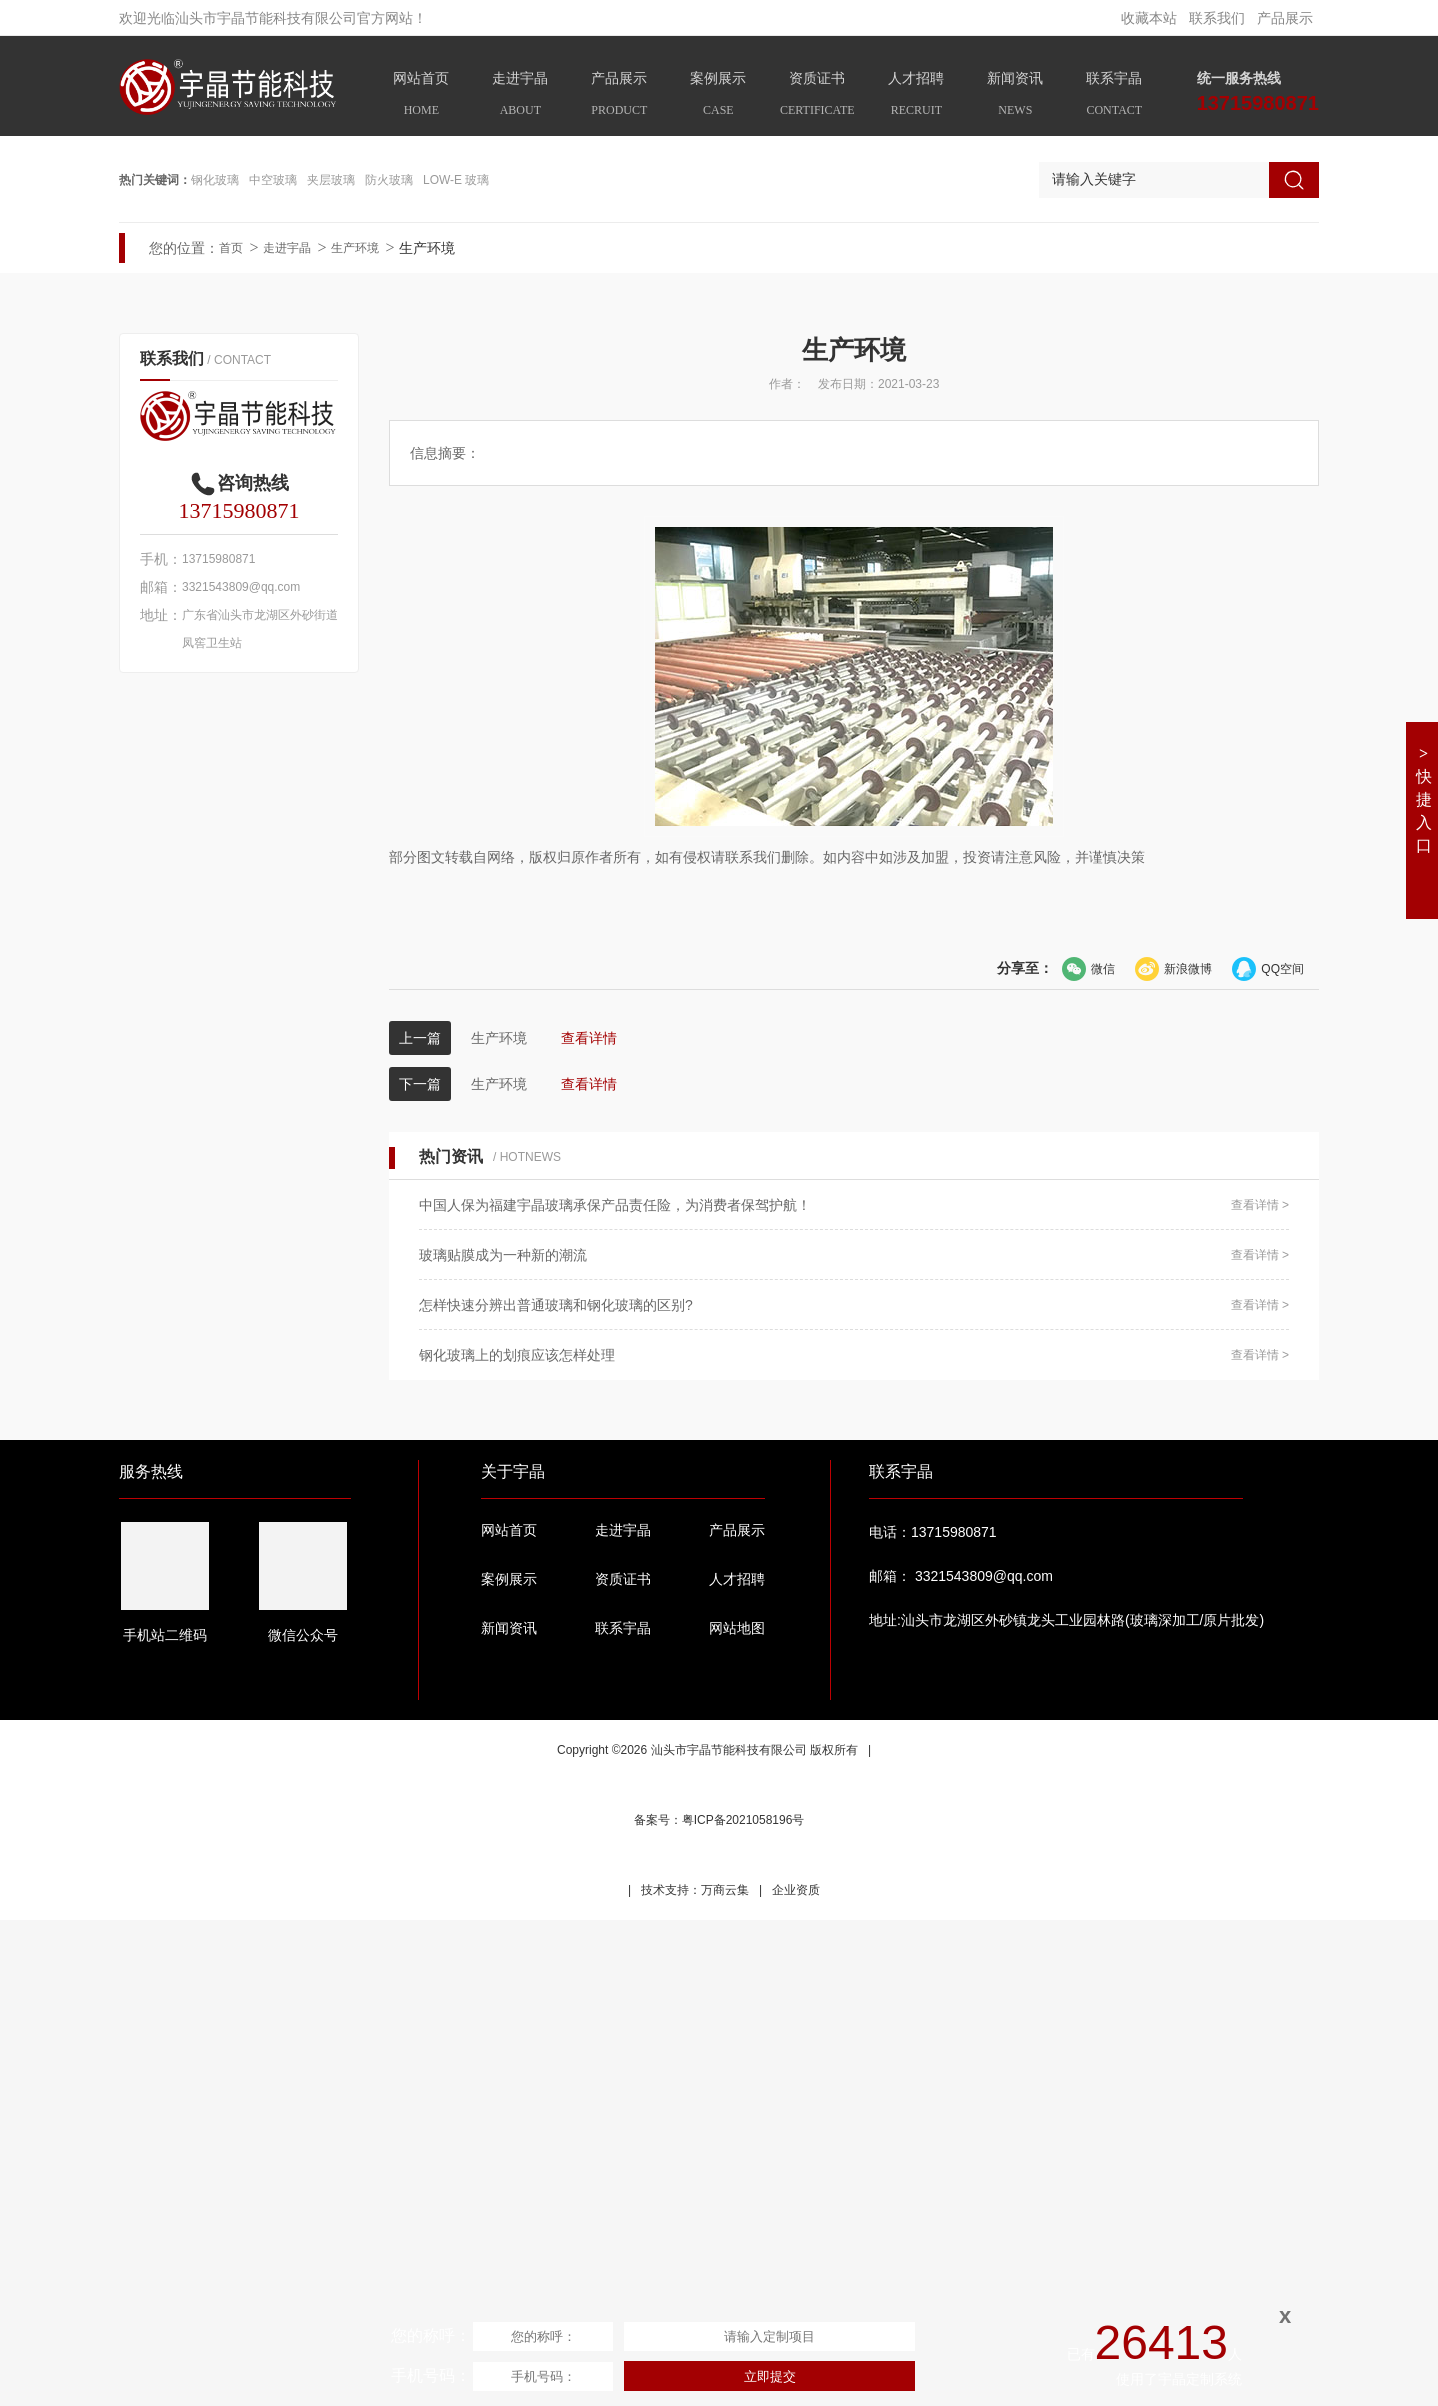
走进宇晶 (520, 96)
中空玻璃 (273, 666)
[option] (719, 379)
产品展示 (1285, 18)
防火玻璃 (389, 666)
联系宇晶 (1114, 96)
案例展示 (718, 96)
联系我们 (1217, 18)
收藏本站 (1149, 18)
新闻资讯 (1015, 96)
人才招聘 (916, 96)
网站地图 (737, 2114)
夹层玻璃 (331, 666)
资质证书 (817, 96)
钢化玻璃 (215, 666)
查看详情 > (1260, 1691)
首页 (231, 734)
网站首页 (421, 96)
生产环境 (355, 734)
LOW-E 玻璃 (456, 666)
